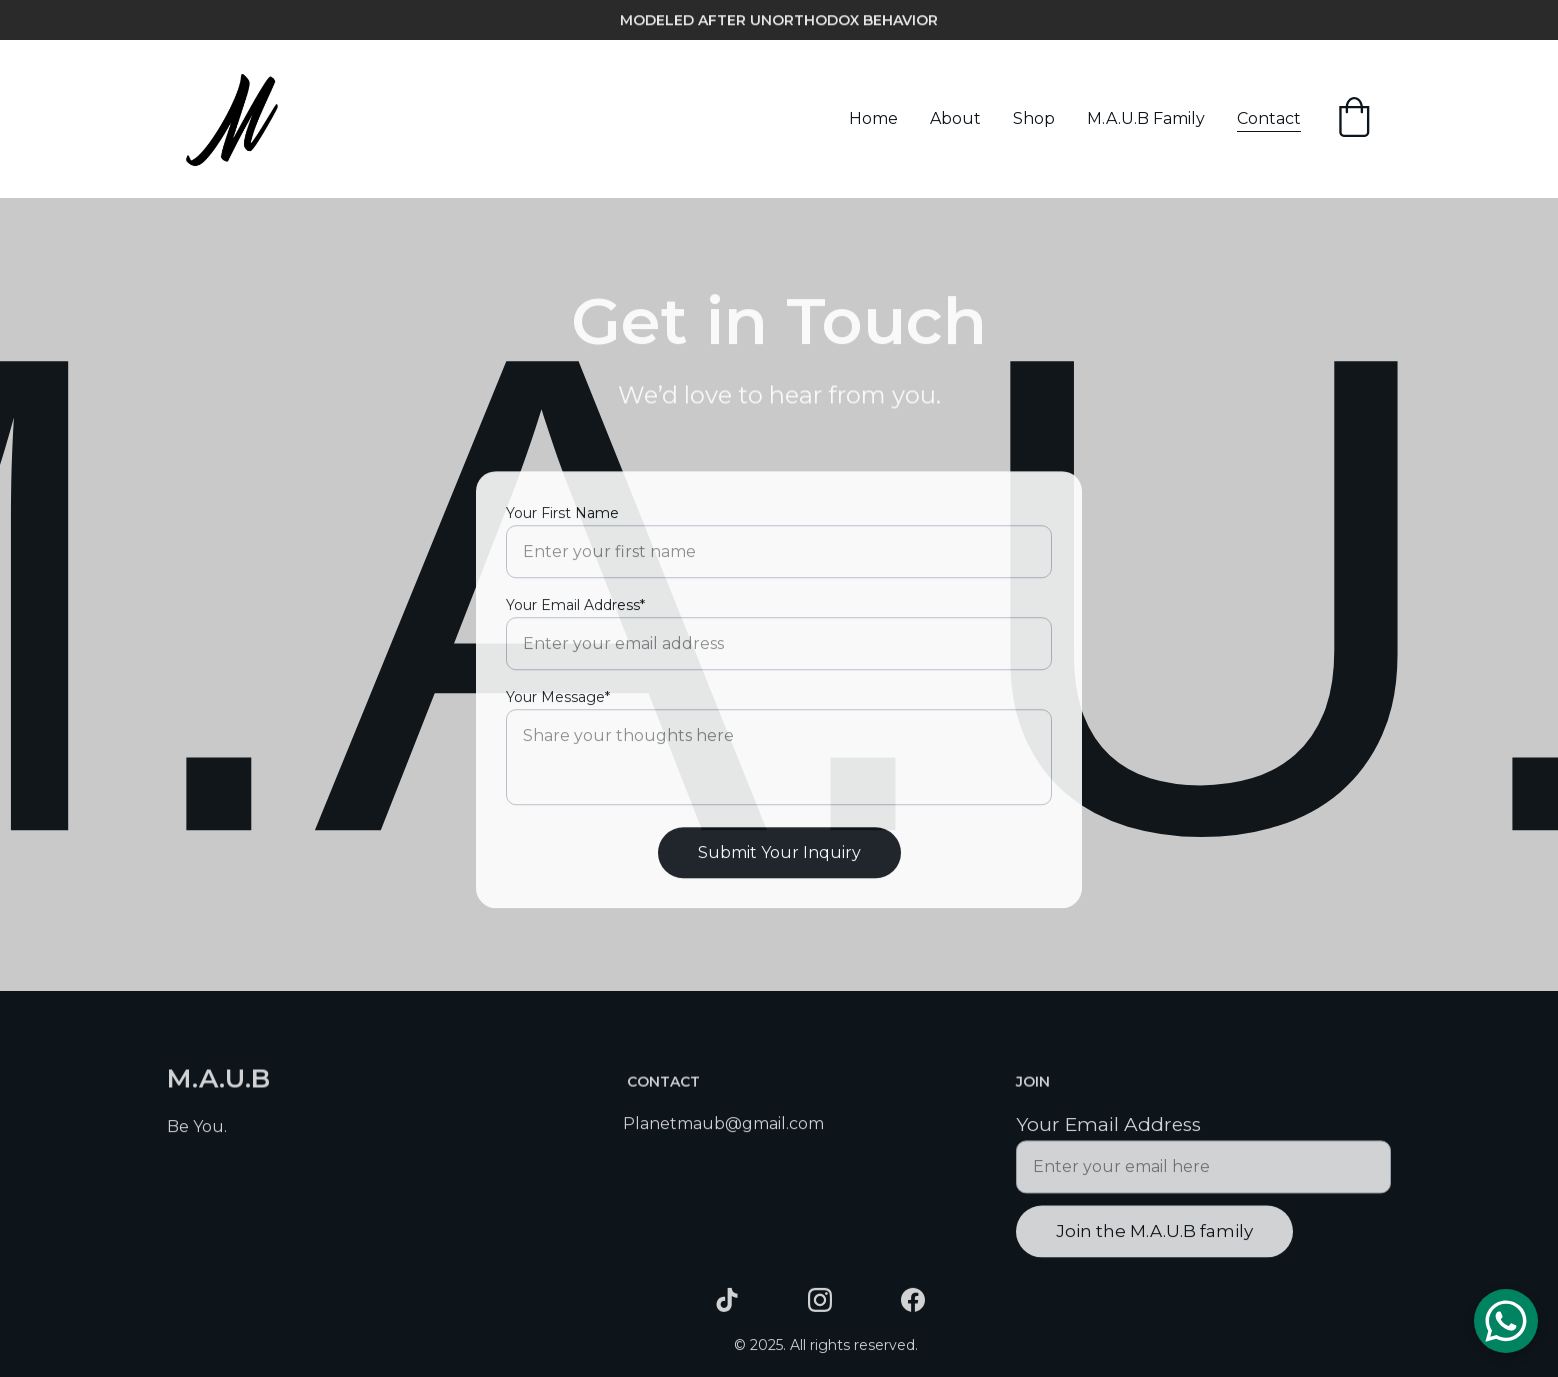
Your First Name (562, 531)
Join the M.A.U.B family (1154, 1239)
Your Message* (558, 715)
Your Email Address (1108, 1133)
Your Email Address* (575, 623)
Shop (1034, 118)
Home (873, 118)
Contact (1269, 118)
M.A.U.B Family (1146, 118)
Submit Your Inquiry (779, 870)
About (955, 118)
